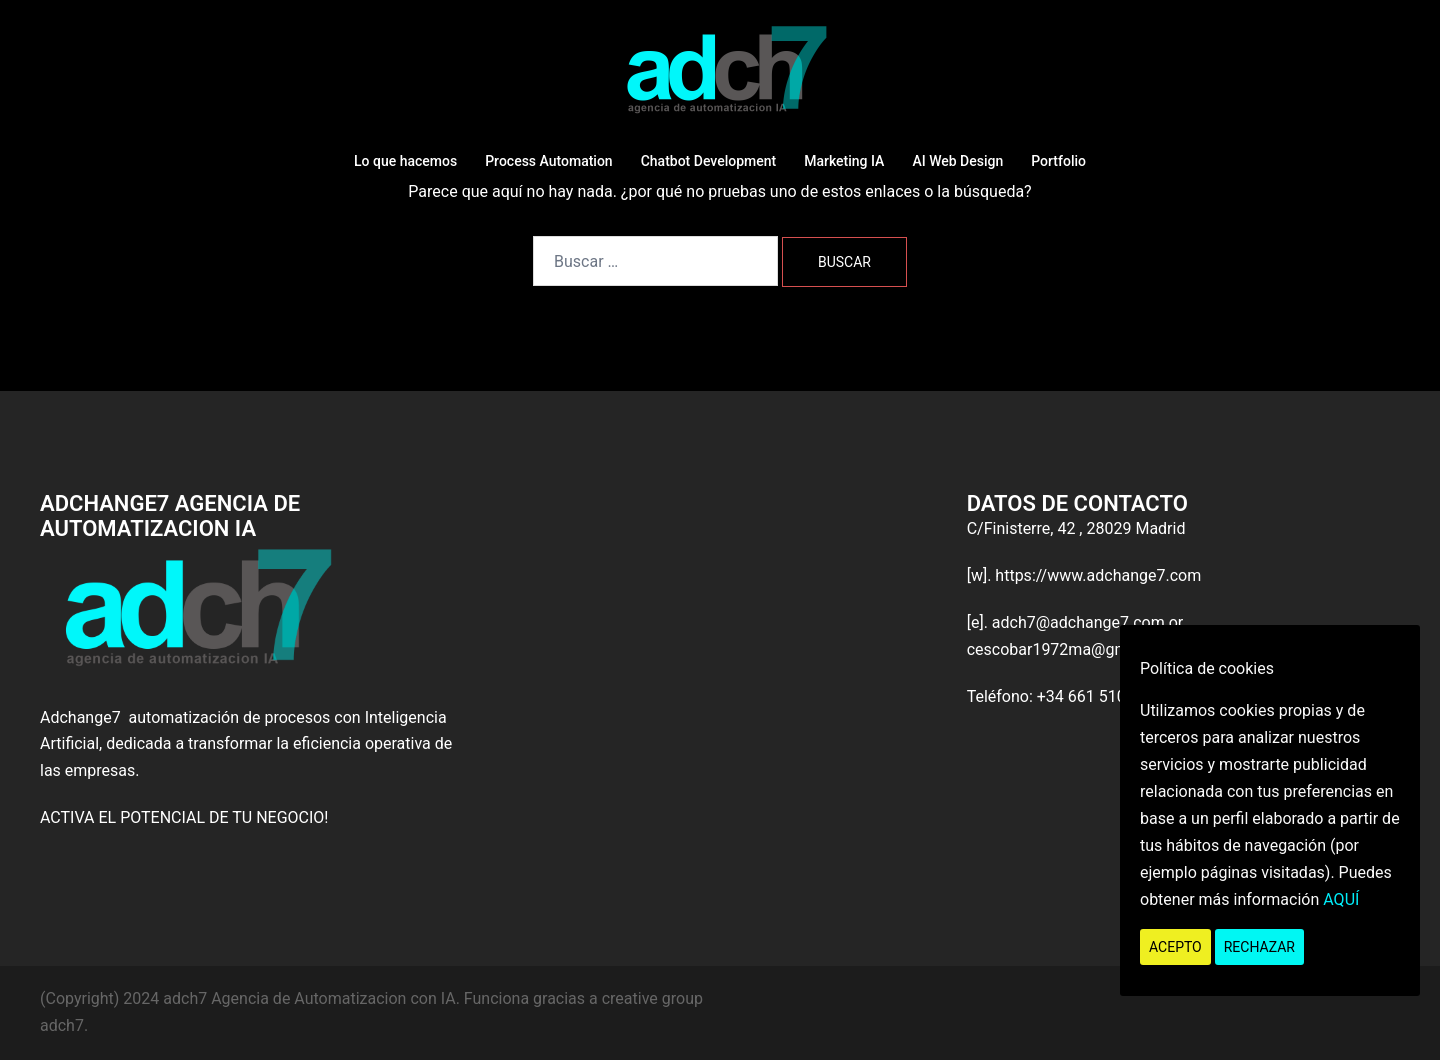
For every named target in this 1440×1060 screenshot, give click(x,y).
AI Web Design (957, 161)
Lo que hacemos (405, 161)
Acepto (1175, 947)
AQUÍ (1341, 899)
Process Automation (549, 161)
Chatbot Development (709, 161)
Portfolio (1058, 161)
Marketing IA (844, 161)
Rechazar (1259, 947)
